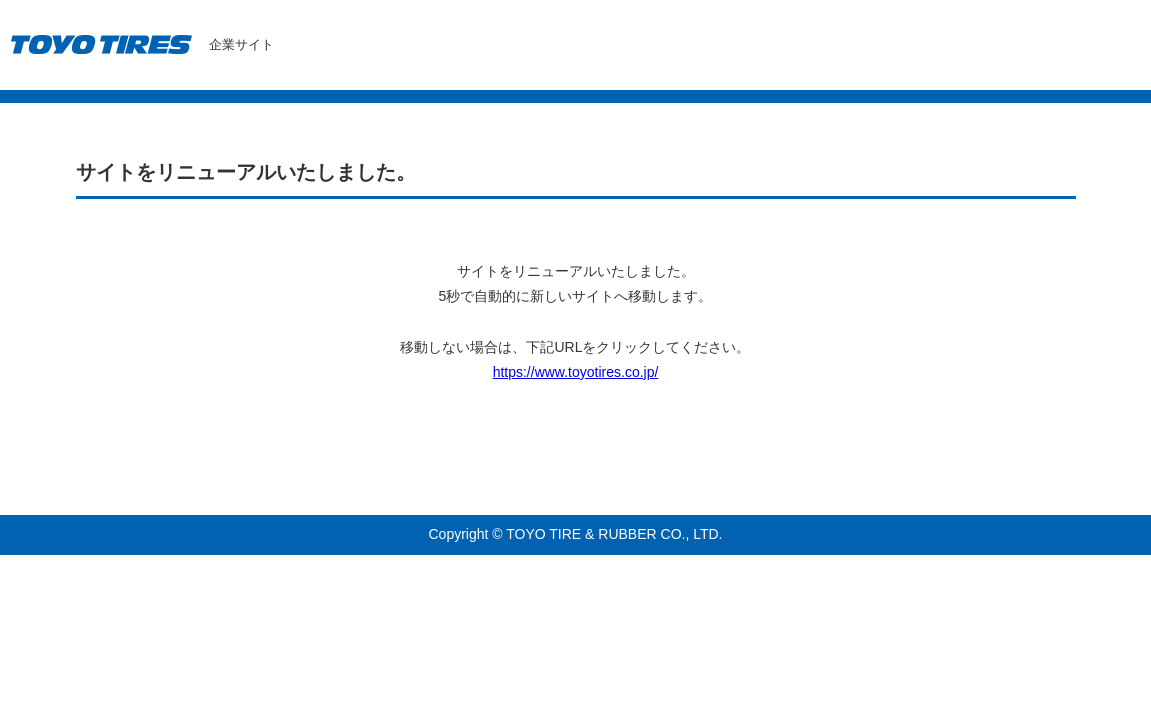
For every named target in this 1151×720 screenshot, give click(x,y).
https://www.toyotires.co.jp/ (576, 372)
